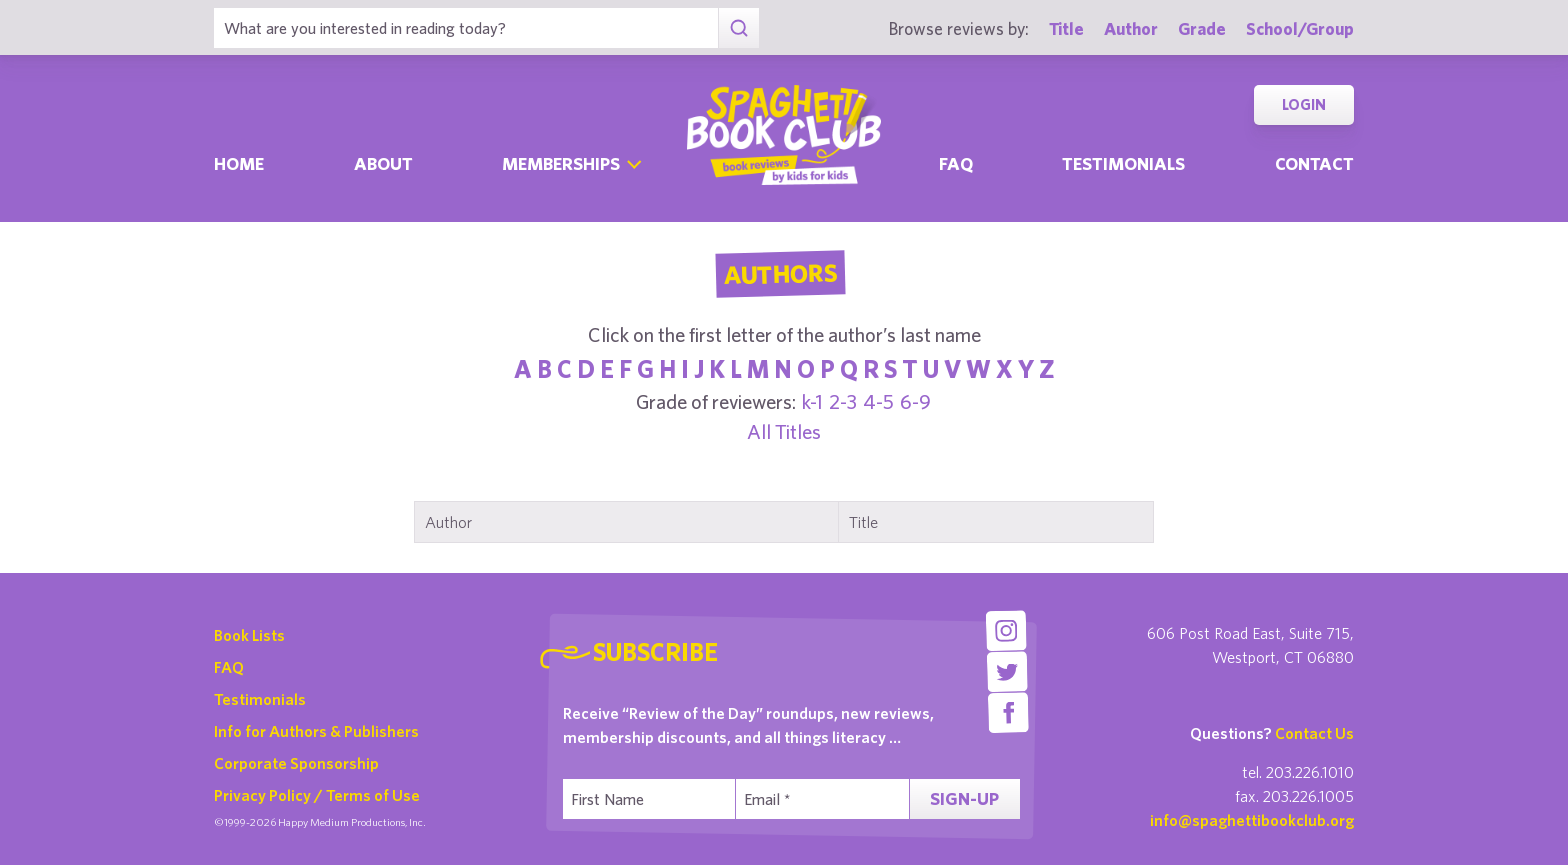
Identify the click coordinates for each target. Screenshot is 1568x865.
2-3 (843, 401)
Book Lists (249, 635)
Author (1131, 28)
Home (239, 163)
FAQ (229, 667)
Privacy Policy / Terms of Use (317, 795)
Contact (1314, 163)
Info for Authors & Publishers (316, 731)
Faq (956, 163)
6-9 (915, 401)
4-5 (878, 401)
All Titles (784, 431)
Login (1304, 104)
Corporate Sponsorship (296, 763)
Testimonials (1123, 163)
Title (1066, 28)
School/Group (1300, 28)
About (383, 163)
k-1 (812, 401)
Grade (1202, 28)
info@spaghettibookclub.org (1252, 820)
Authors (780, 274)
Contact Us (1314, 733)
